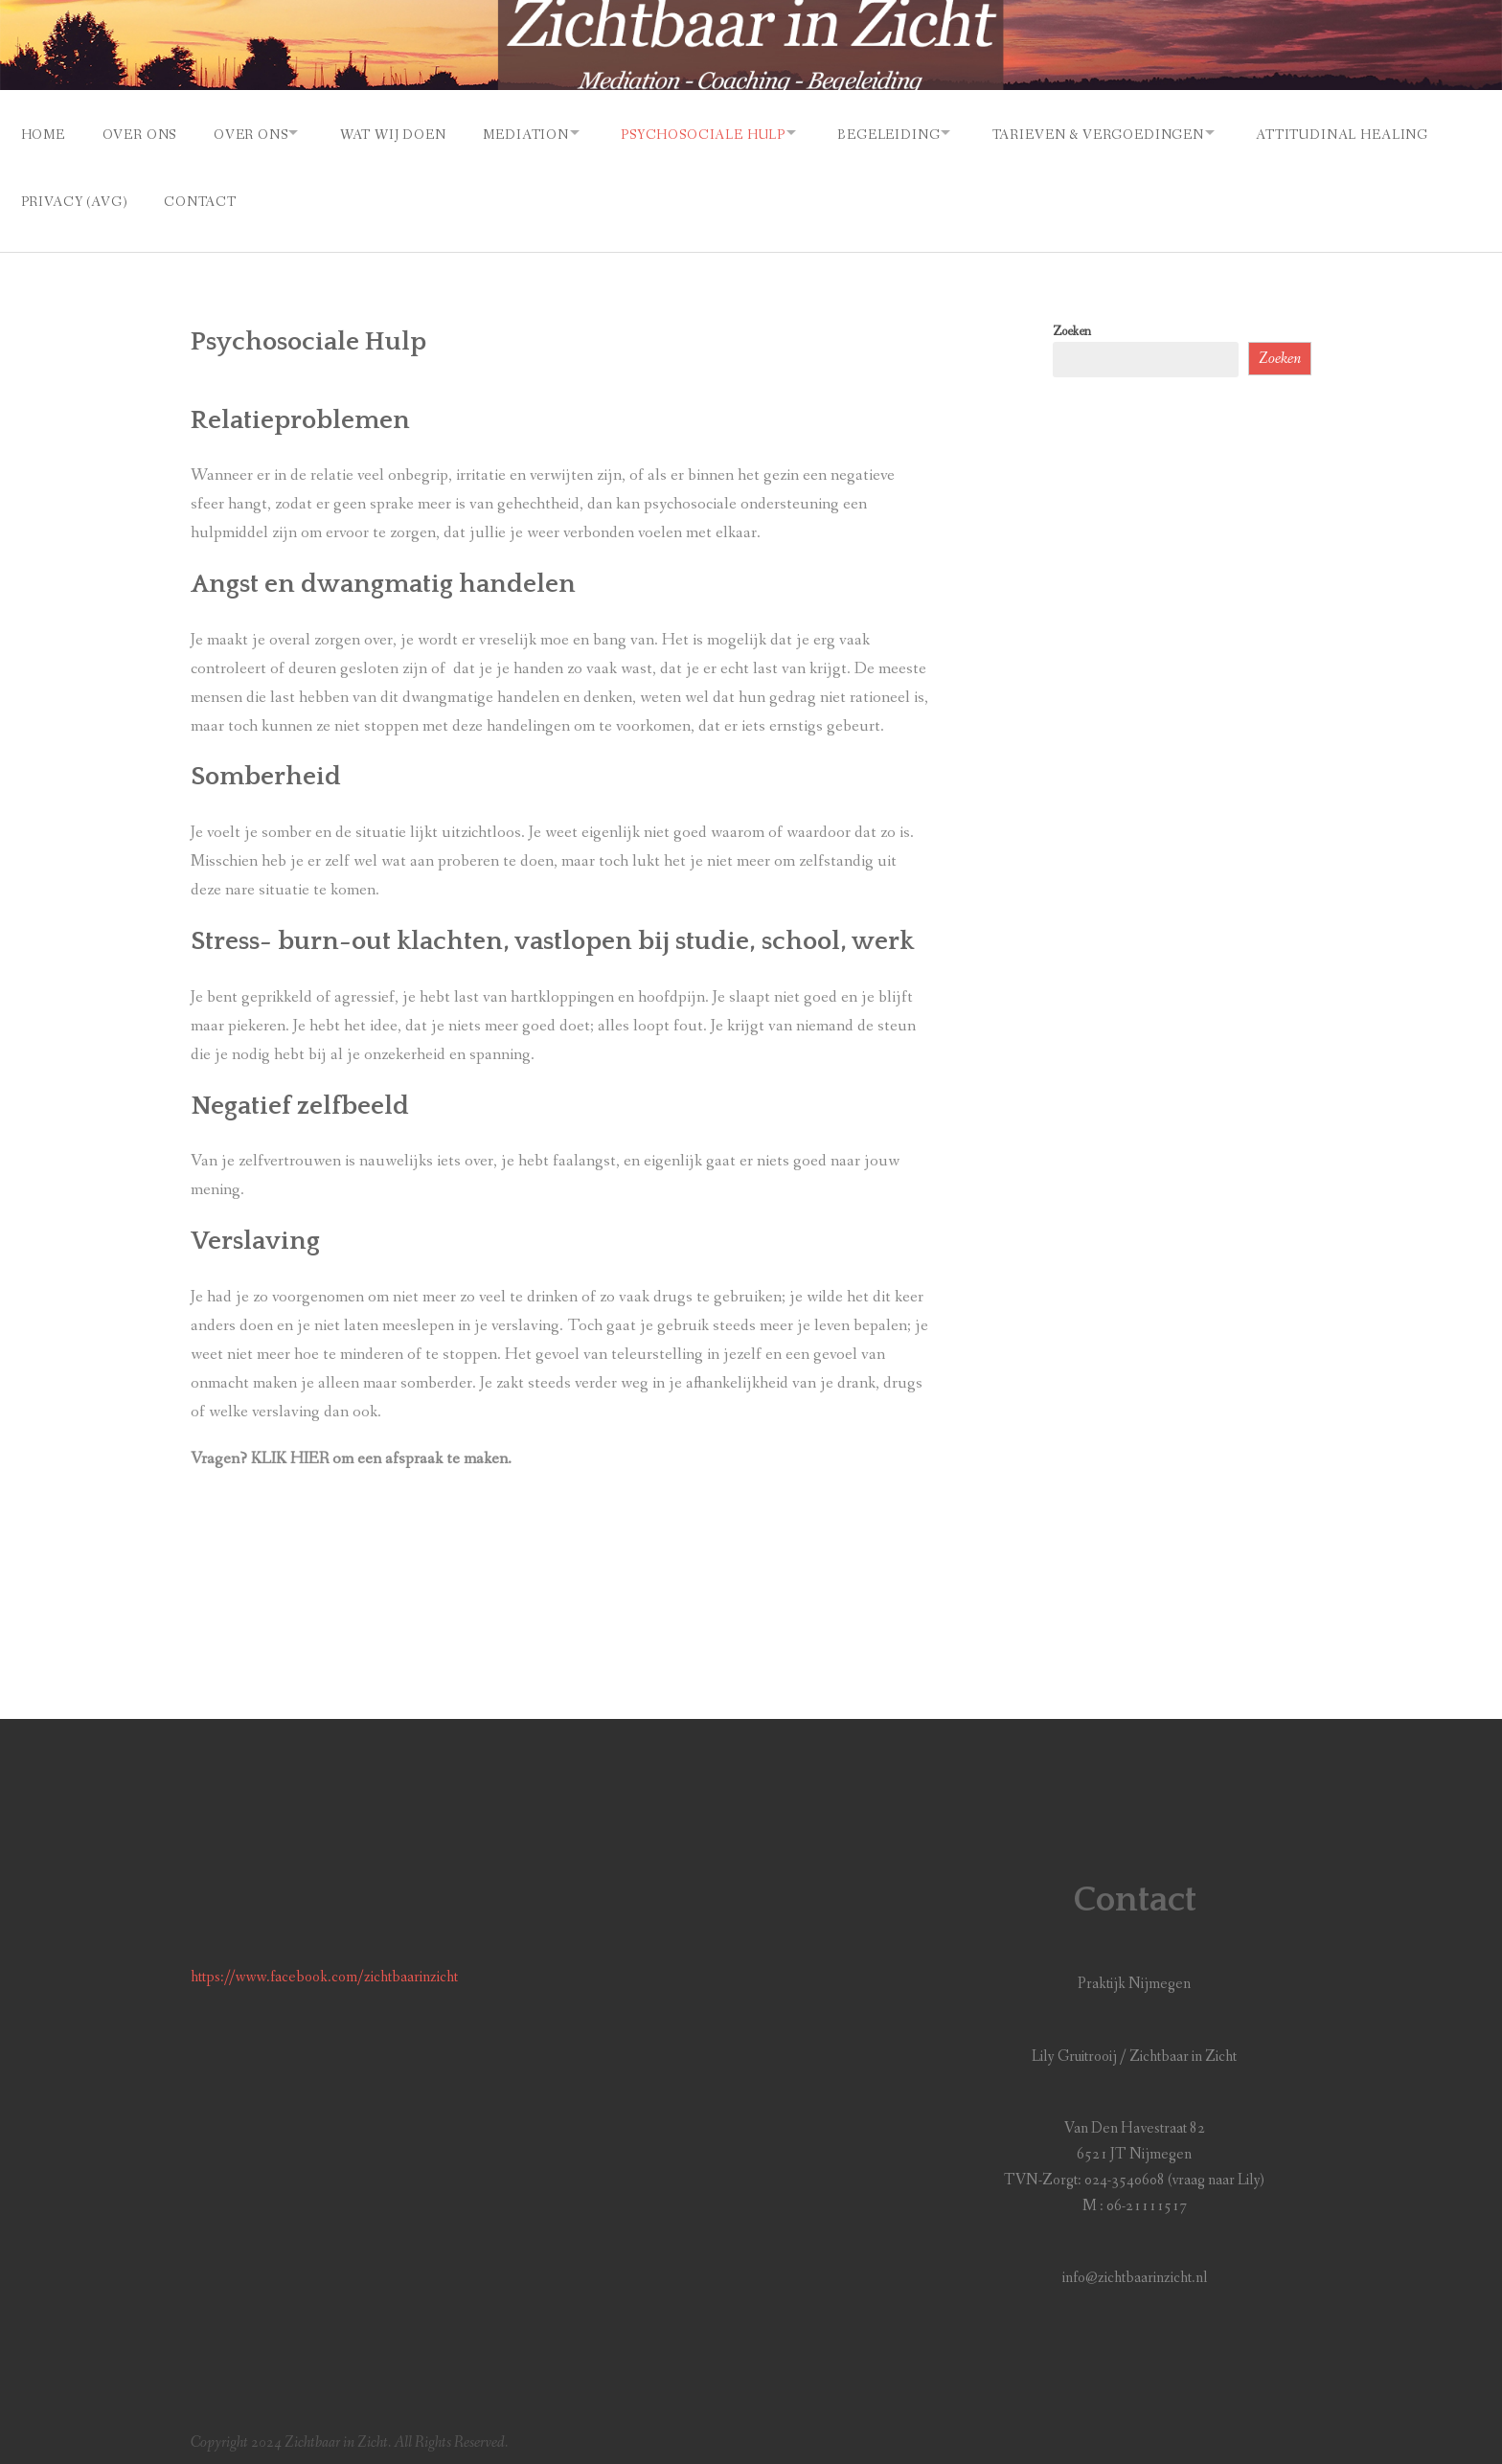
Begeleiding (928, 132)
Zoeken (1072, 320)
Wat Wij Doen (410, 132)
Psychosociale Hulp (734, 132)
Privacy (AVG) (288, 194)
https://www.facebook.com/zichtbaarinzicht (324, 1967)
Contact (418, 194)
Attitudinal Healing (107, 194)
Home (43, 132)
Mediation (549, 132)
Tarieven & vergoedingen (1147, 132)
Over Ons (143, 132)
